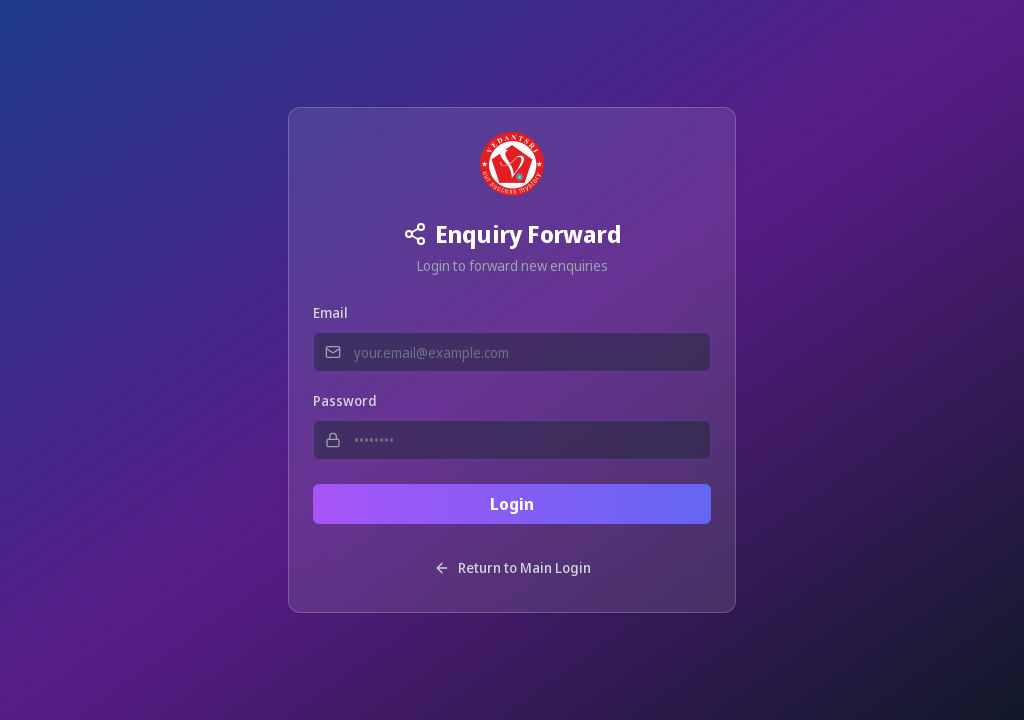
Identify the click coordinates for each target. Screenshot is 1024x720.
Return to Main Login (512, 567)
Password (345, 400)
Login (512, 504)
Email (330, 312)
